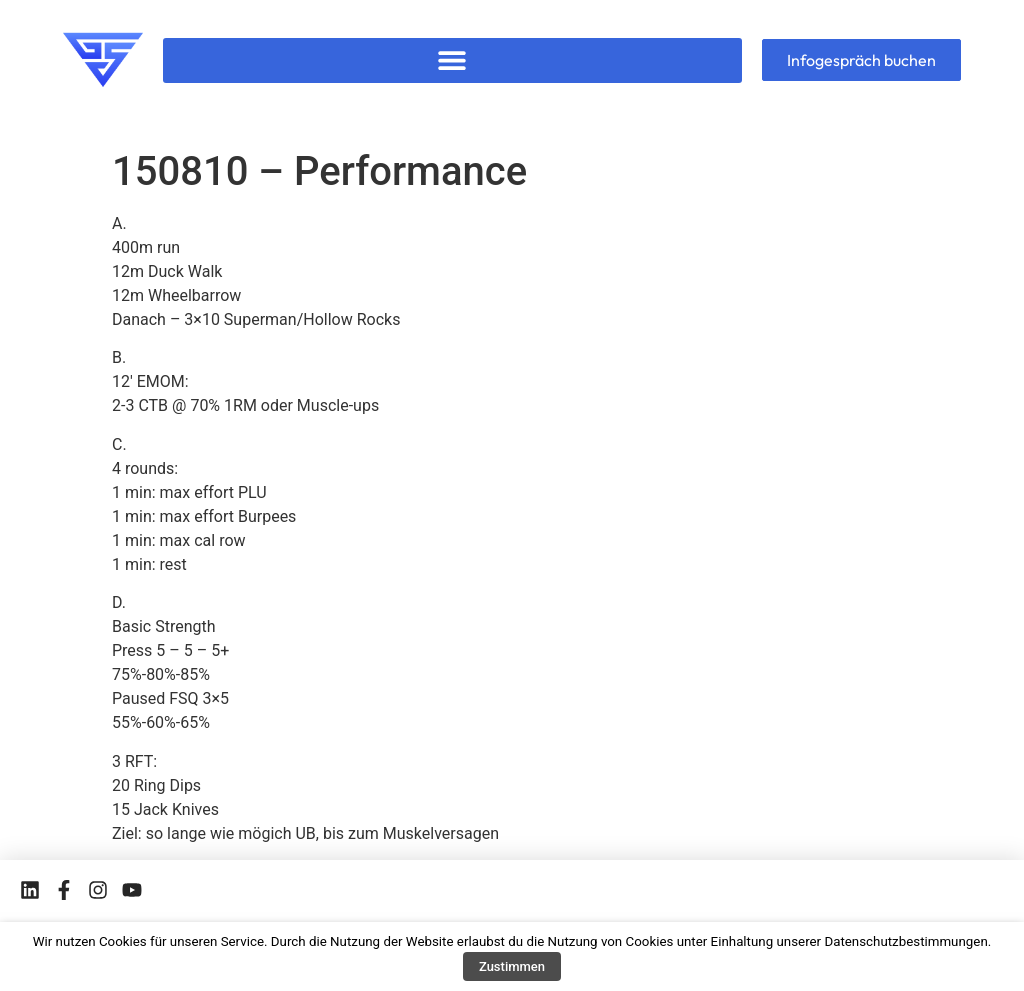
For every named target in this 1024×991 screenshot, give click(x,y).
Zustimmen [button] (512, 966)
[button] (452, 60)
